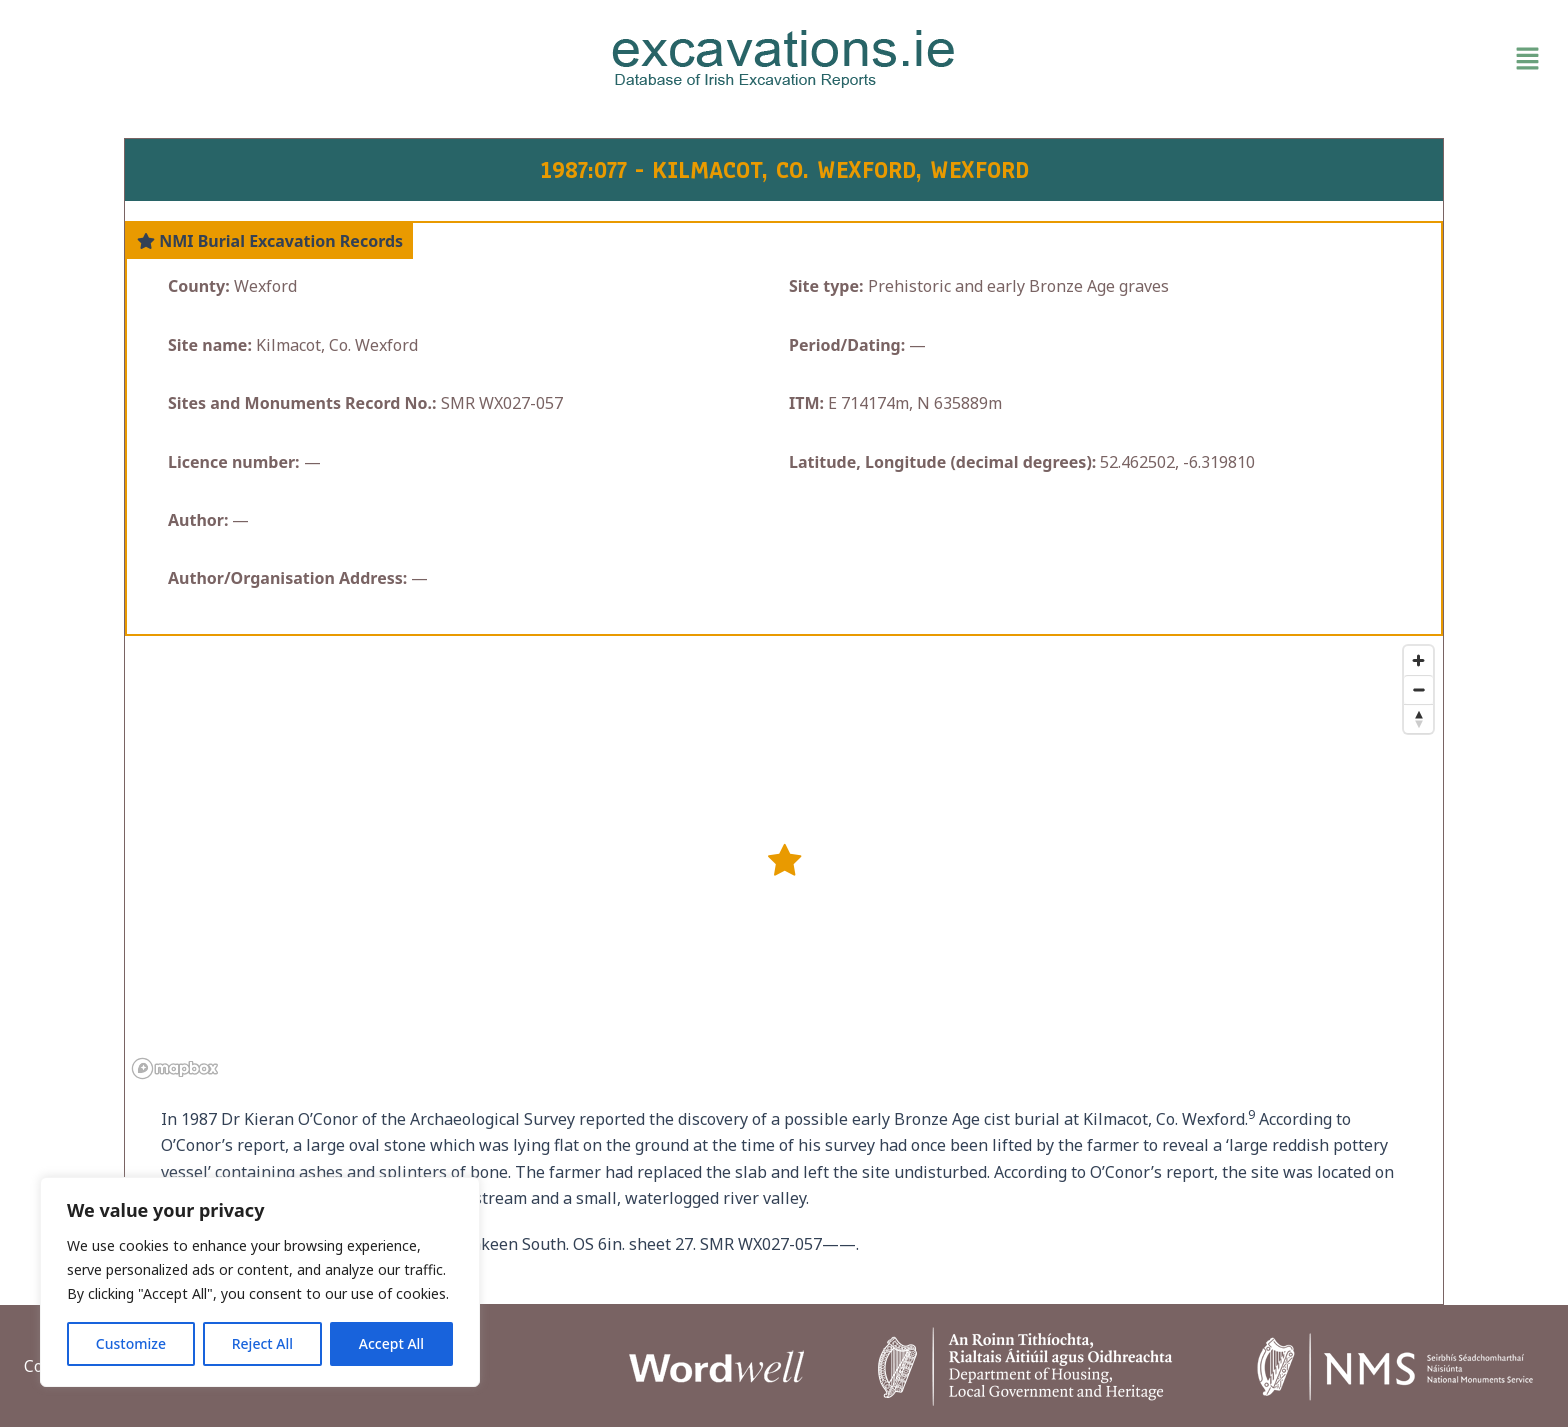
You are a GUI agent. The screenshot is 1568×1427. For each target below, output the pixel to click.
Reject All (262, 1343)
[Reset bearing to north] (1418, 718)
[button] (1300, 59)
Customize (131, 1343)
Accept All (391, 1343)
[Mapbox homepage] (175, 1068)
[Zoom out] (1418, 689)
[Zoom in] (1418, 660)
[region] (260, 1282)
